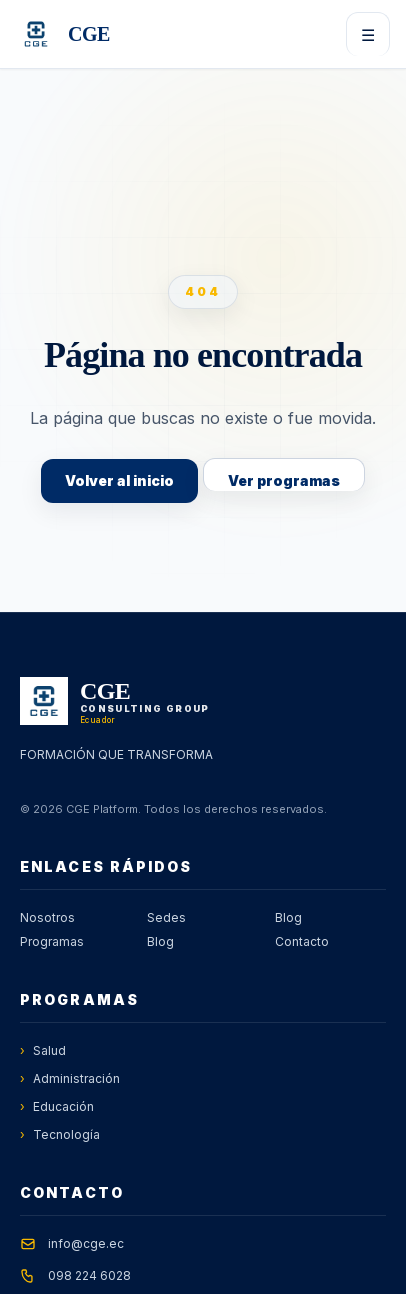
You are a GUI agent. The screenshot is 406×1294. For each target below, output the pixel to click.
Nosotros (47, 917)
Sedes (166, 917)
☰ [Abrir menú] (368, 35)
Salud (43, 1051)
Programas (52, 941)
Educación (57, 1107)
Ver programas (284, 480)
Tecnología (60, 1135)
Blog (160, 941)
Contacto (302, 941)
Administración (70, 1079)
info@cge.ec (86, 1243)
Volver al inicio (119, 480)
